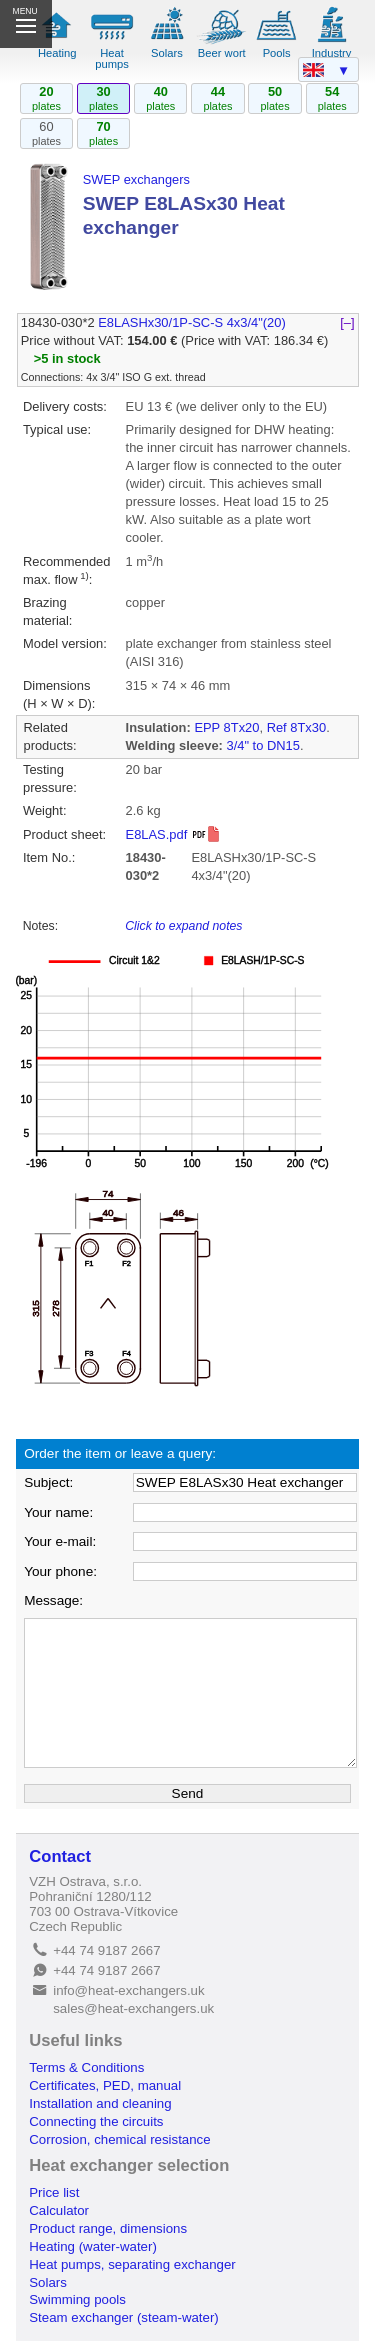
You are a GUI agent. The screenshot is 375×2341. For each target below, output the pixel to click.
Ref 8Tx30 (297, 727)
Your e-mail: (60, 1541)
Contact (60, 1856)
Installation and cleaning (100, 2103)
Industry (332, 53)
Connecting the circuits (96, 2121)
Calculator (59, 2210)
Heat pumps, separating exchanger (132, 2264)
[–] (348, 322)
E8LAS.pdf (173, 834)
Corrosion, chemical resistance (119, 2139)
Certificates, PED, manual (105, 2085)
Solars (167, 53)
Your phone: (60, 1571)
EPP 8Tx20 (226, 727)
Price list (54, 2192)
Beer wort (222, 53)
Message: (53, 1600)
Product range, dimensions (108, 2228)
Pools (277, 53)
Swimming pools (77, 2299)
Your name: (58, 1512)
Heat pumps (112, 58)
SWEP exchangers (136, 179)
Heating (57, 53)
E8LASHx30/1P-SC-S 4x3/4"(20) (192, 322)
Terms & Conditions (86, 2067)
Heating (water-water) (93, 2246)
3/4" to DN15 (262, 745)
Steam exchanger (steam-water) (123, 2317)
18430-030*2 (58, 322)
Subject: (48, 1482)
